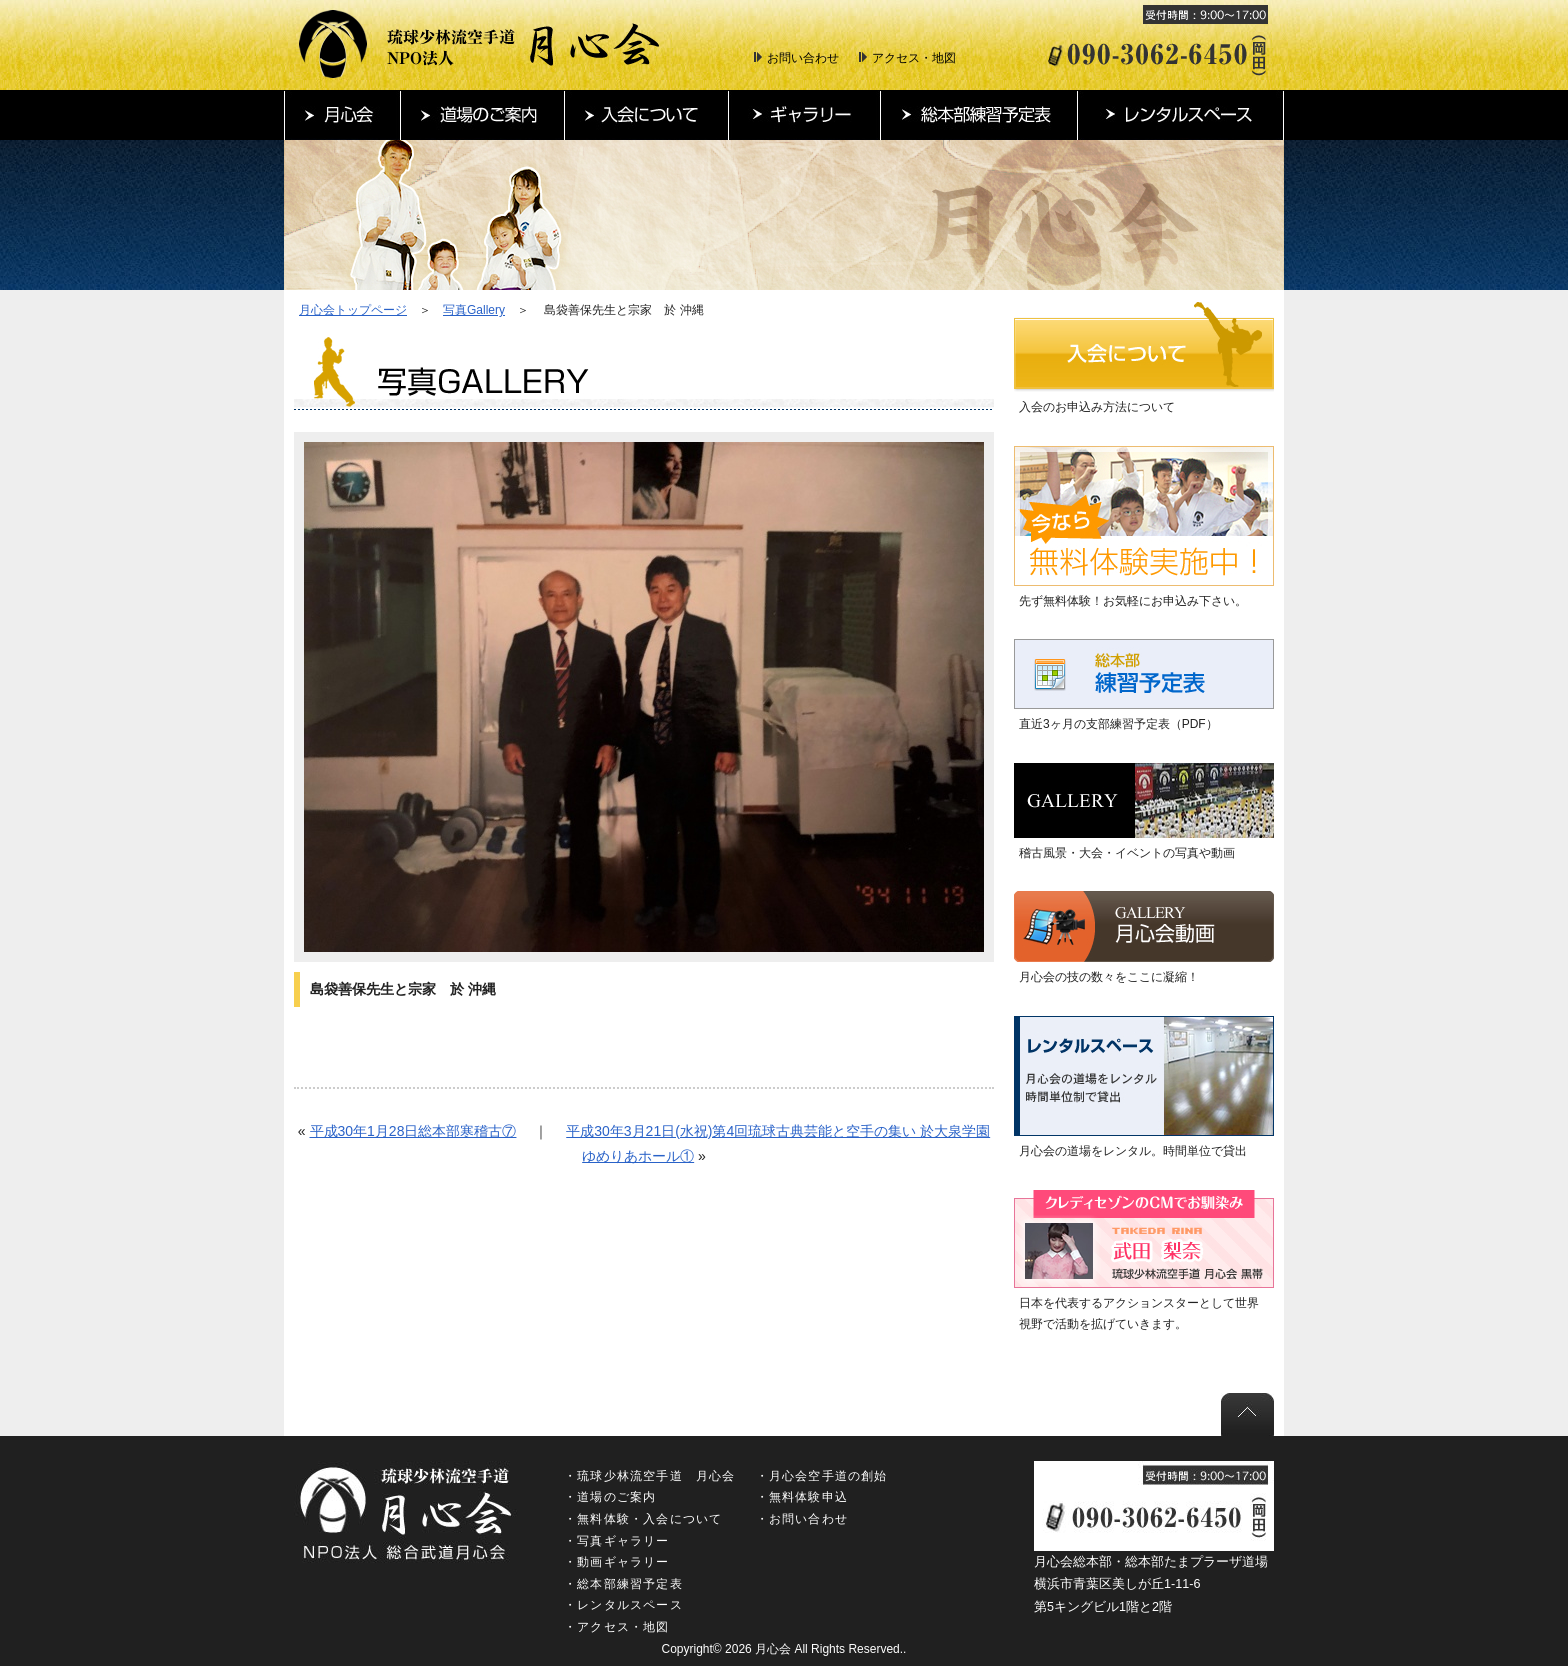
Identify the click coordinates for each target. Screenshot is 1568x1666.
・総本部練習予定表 (623, 1584)
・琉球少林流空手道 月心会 (650, 1476)
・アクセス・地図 (617, 1627)
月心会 (773, 1649)
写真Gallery (474, 310)
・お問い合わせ (802, 1519)
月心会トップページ (353, 310)
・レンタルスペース (623, 1605)
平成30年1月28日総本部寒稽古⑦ (413, 1131)
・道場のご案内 (610, 1497)
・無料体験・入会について (643, 1519)
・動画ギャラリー (617, 1562)
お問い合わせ (803, 58)
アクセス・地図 (914, 58)
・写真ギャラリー (617, 1541)
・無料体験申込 (802, 1497)
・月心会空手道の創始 (822, 1476)
